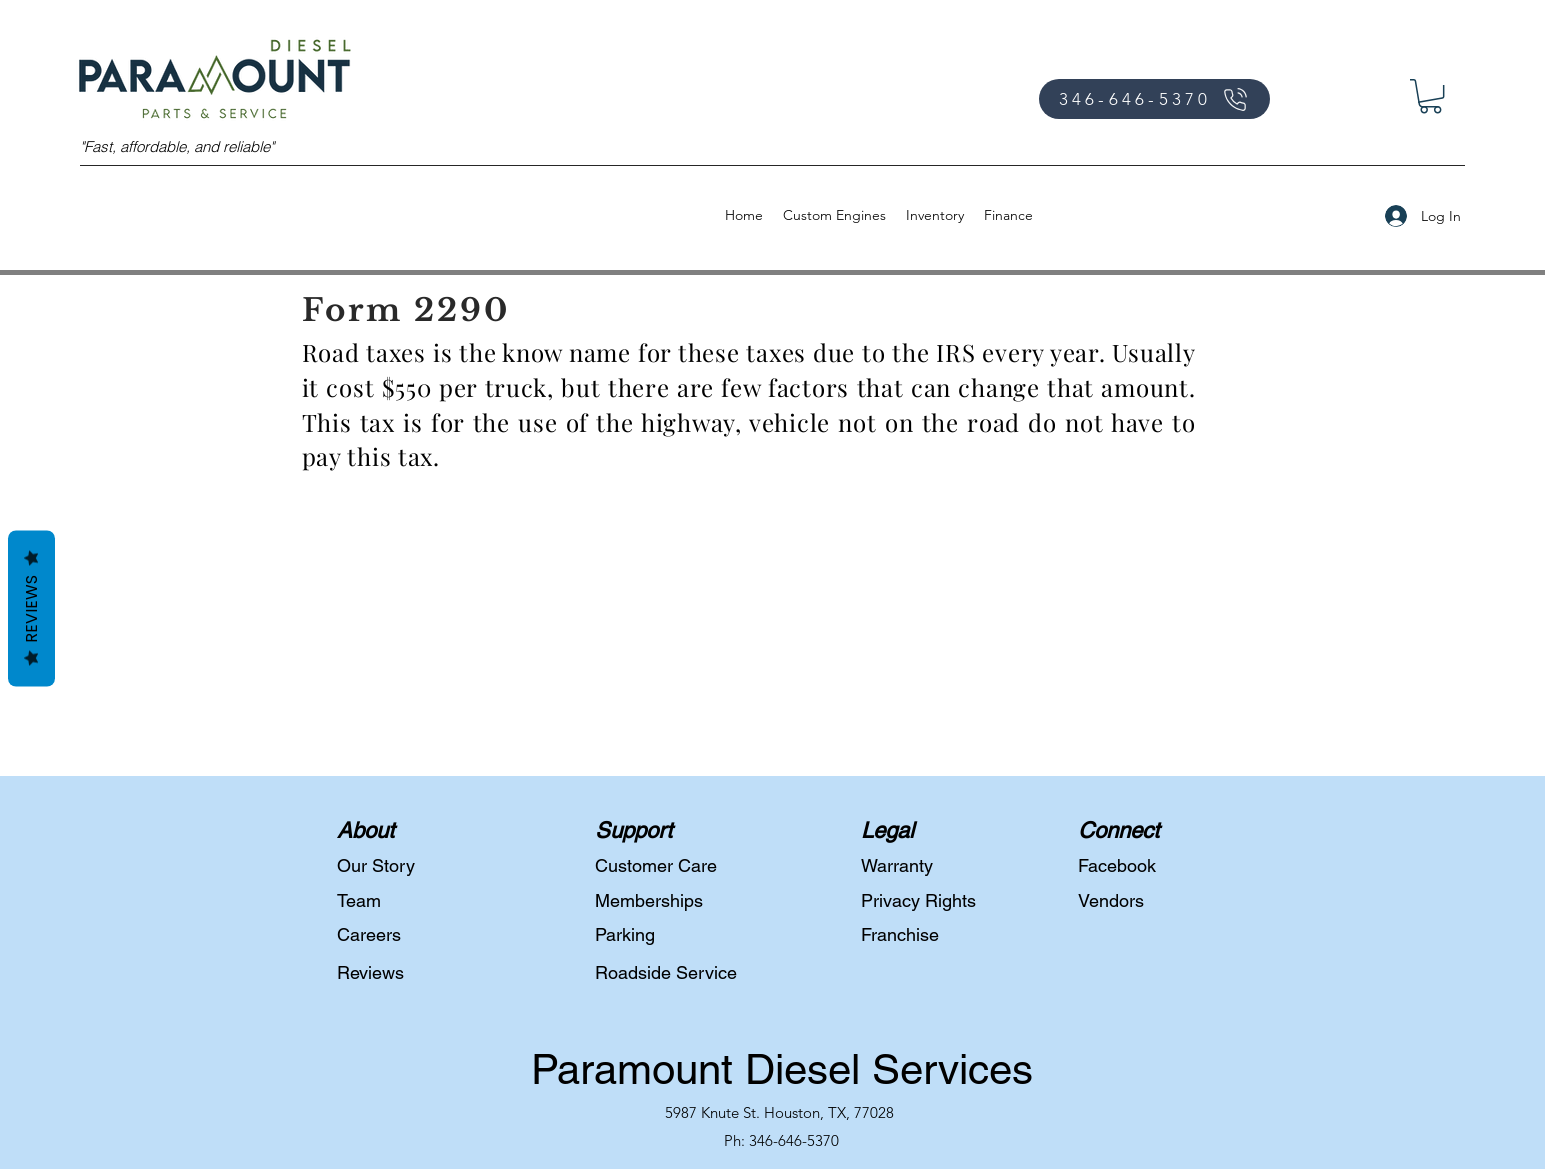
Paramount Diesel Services (782, 1069)
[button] (1430, 96)
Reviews (31, 608)
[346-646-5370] (1154, 99)
